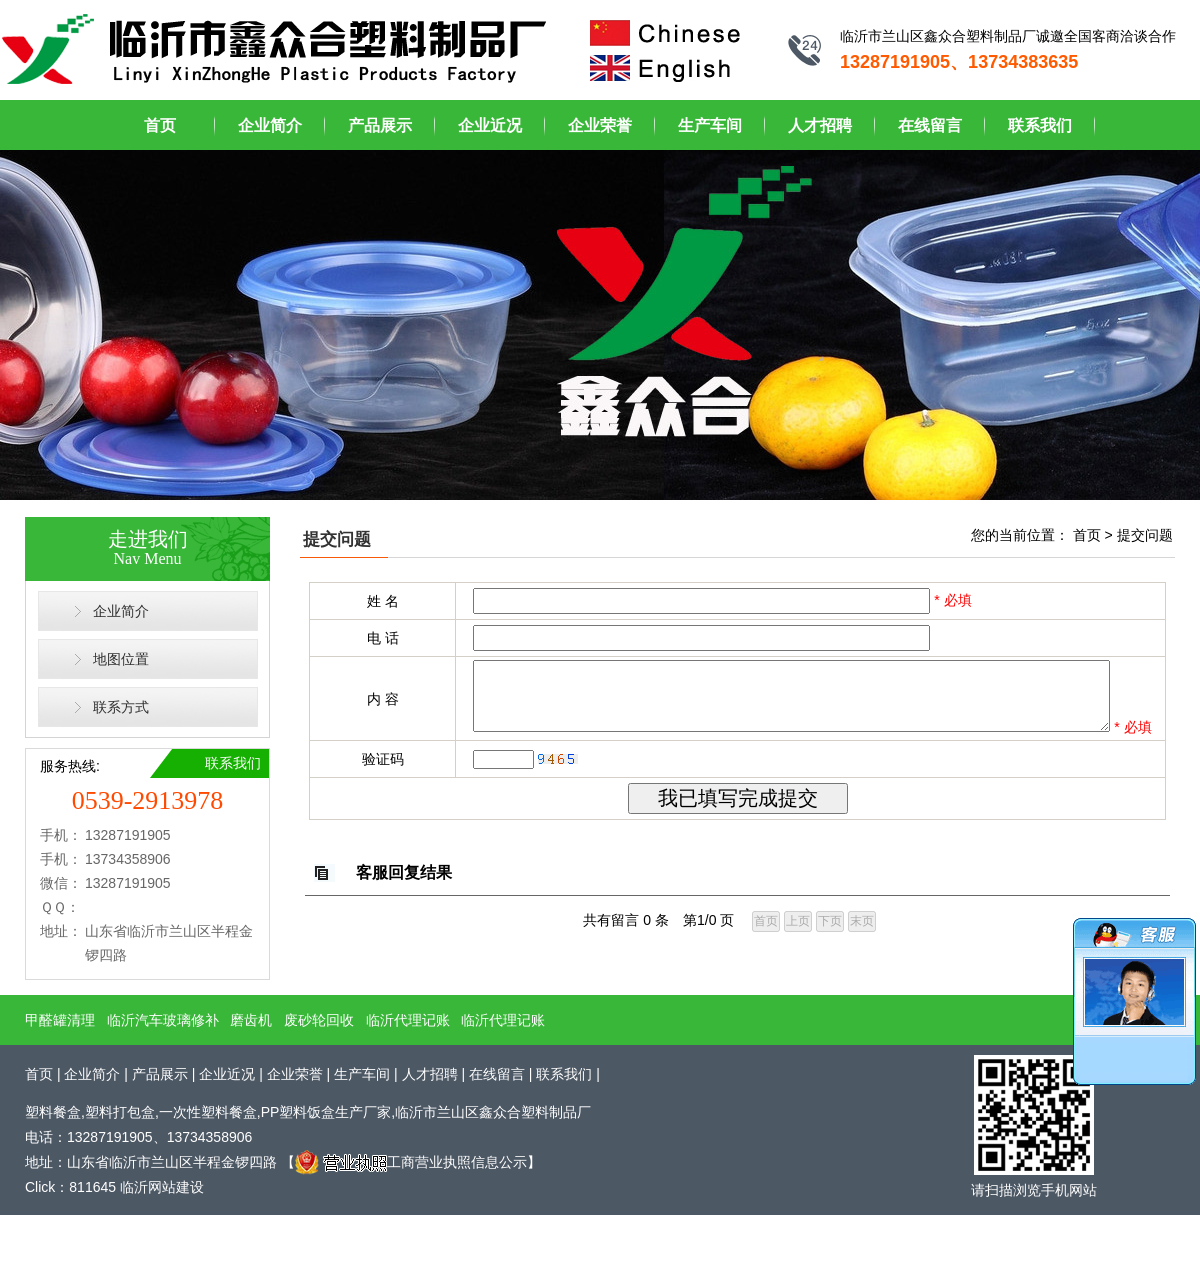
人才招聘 (820, 125)
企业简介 (270, 125)
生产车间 (710, 125)
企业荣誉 (600, 125)
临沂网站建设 (162, 1190)
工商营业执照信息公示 (411, 1164)
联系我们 (1040, 125)
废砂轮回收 (319, 1022)
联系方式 (121, 707)
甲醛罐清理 (60, 1022)
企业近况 (490, 125)
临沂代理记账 (408, 1022)
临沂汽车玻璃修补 (163, 1022)
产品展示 (380, 125)
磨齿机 (251, 1022)
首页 (160, 125)
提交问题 (1145, 535)
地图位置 (121, 659)
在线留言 (930, 125)
